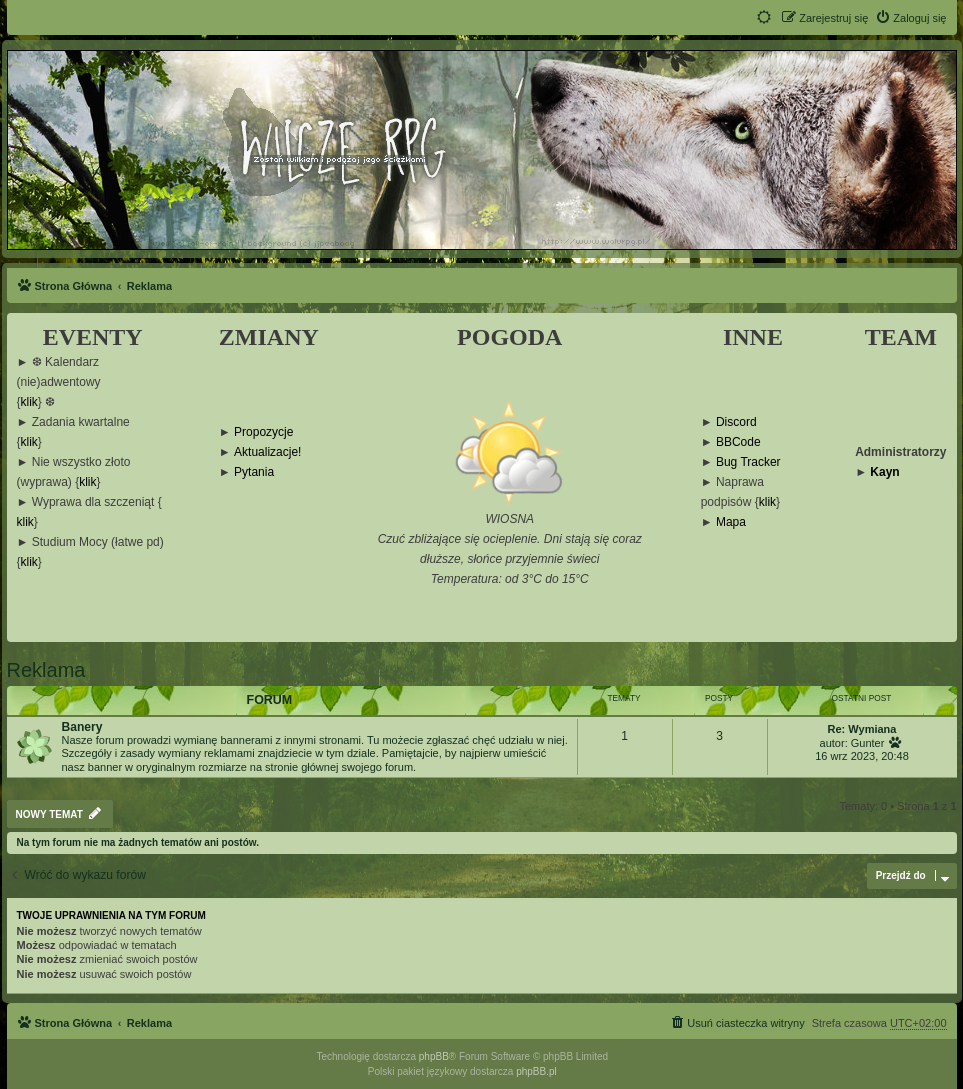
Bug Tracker (748, 462)
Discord (736, 422)
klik (29, 402)
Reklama (46, 670)
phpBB (434, 1056)
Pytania (254, 472)
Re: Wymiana (862, 729)
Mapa (731, 522)
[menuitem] (910, 18)
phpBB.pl (536, 1071)
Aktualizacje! (267, 452)
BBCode (738, 442)
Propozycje (263, 432)
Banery (82, 727)
